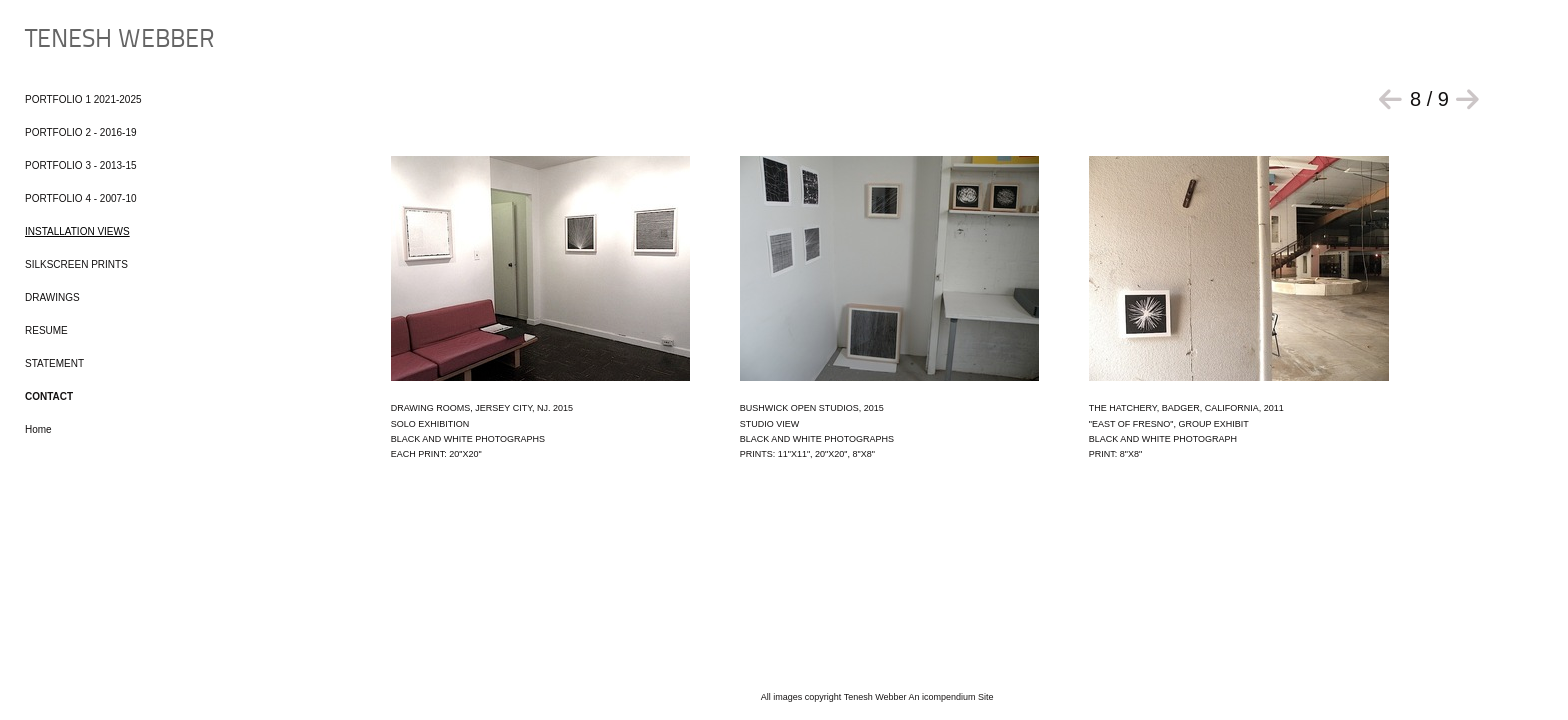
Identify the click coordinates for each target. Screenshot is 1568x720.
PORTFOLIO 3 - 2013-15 (81, 165)
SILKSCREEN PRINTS (76, 264)
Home (38, 429)
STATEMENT (54, 363)
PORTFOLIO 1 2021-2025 (83, 99)
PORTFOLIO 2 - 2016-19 (81, 132)
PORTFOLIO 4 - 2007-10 (81, 198)
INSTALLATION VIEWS (77, 231)
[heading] (75, 40)
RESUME (46, 330)
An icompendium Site (951, 697)
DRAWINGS (52, 297)
